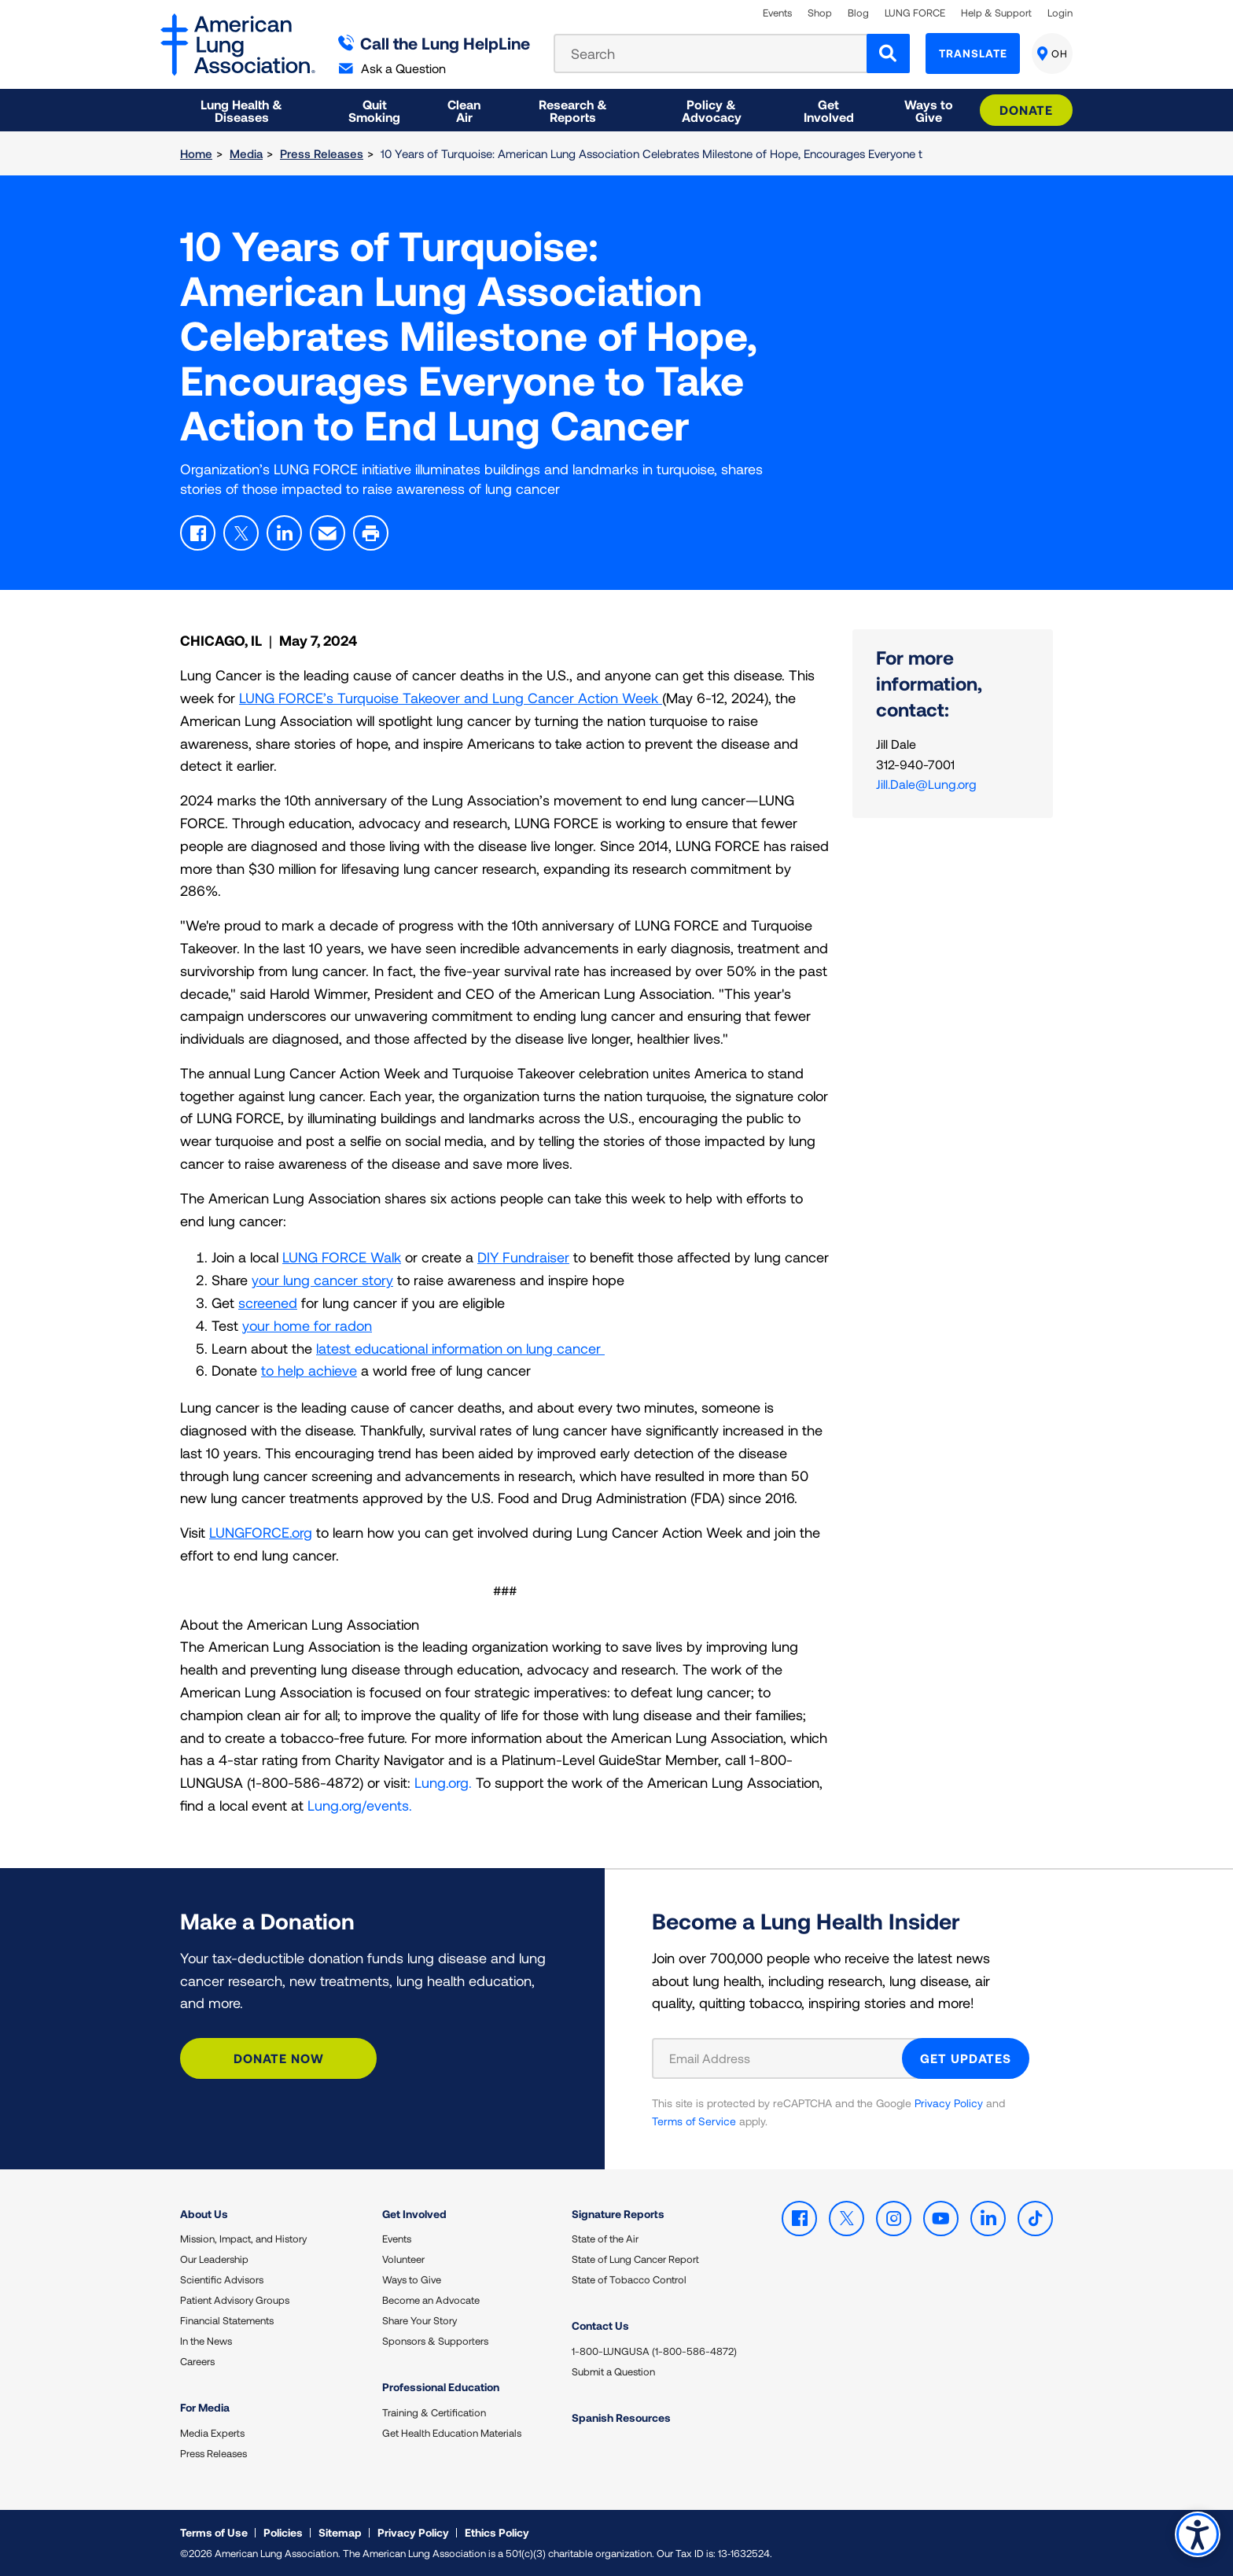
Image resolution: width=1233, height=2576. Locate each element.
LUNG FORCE (915, 13)
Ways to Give (411, 2279)
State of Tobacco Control (629, 2279)
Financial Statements (227, 2320)
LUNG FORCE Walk (341, 1257)
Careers (197, 2361)
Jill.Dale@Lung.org (926, 783)
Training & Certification (434, 2412)
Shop (820, 13)
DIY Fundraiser (523, 1257)
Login (1060, 13)
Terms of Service (694, 2121)
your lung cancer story (322, 1279)
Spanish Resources (621, 2417)
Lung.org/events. (359, 1805)
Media (246, 153)
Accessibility (1197, 2534)
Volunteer (403, 2259)
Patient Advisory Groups (234, 2300)
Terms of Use (214, 2532)
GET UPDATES (965, 2058)
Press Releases (321, 153)
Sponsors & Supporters (435, 2341)
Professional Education (440, 2387)
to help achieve (309, 1370)
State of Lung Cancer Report (635, 2259)
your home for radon (307, 1325)
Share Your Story (419, 2320)
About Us (204, 2213)
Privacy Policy (949, 2103)
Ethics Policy (497, 2532)
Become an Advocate (431, 2300)
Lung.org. (443, 1782)
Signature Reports (618, 2213)
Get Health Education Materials (451, 2433)
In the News (206, 2341)
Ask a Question (392, 68)
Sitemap (340, 2532)
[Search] (888, 53)
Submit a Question (613, 2371)
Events (777, 13)
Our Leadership (214, 2259)
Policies (283, 2532)
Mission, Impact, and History (243, 2238)
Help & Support (996, 13)
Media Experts (212, 2433)
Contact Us (600, 2325)
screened (267, 1302)
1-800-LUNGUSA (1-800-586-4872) (654, 2351)
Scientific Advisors (221, 2279)
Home (196, 153)
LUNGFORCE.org (260, 1532)
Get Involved (414, 2213)
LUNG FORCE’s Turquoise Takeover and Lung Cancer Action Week (450, 697)
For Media (205, 2407)
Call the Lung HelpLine (434, 43)
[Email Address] (787, 2058)
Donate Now (279, 2058)
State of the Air (605, 2238)
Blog (858, 13)
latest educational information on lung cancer (460, 1348)
